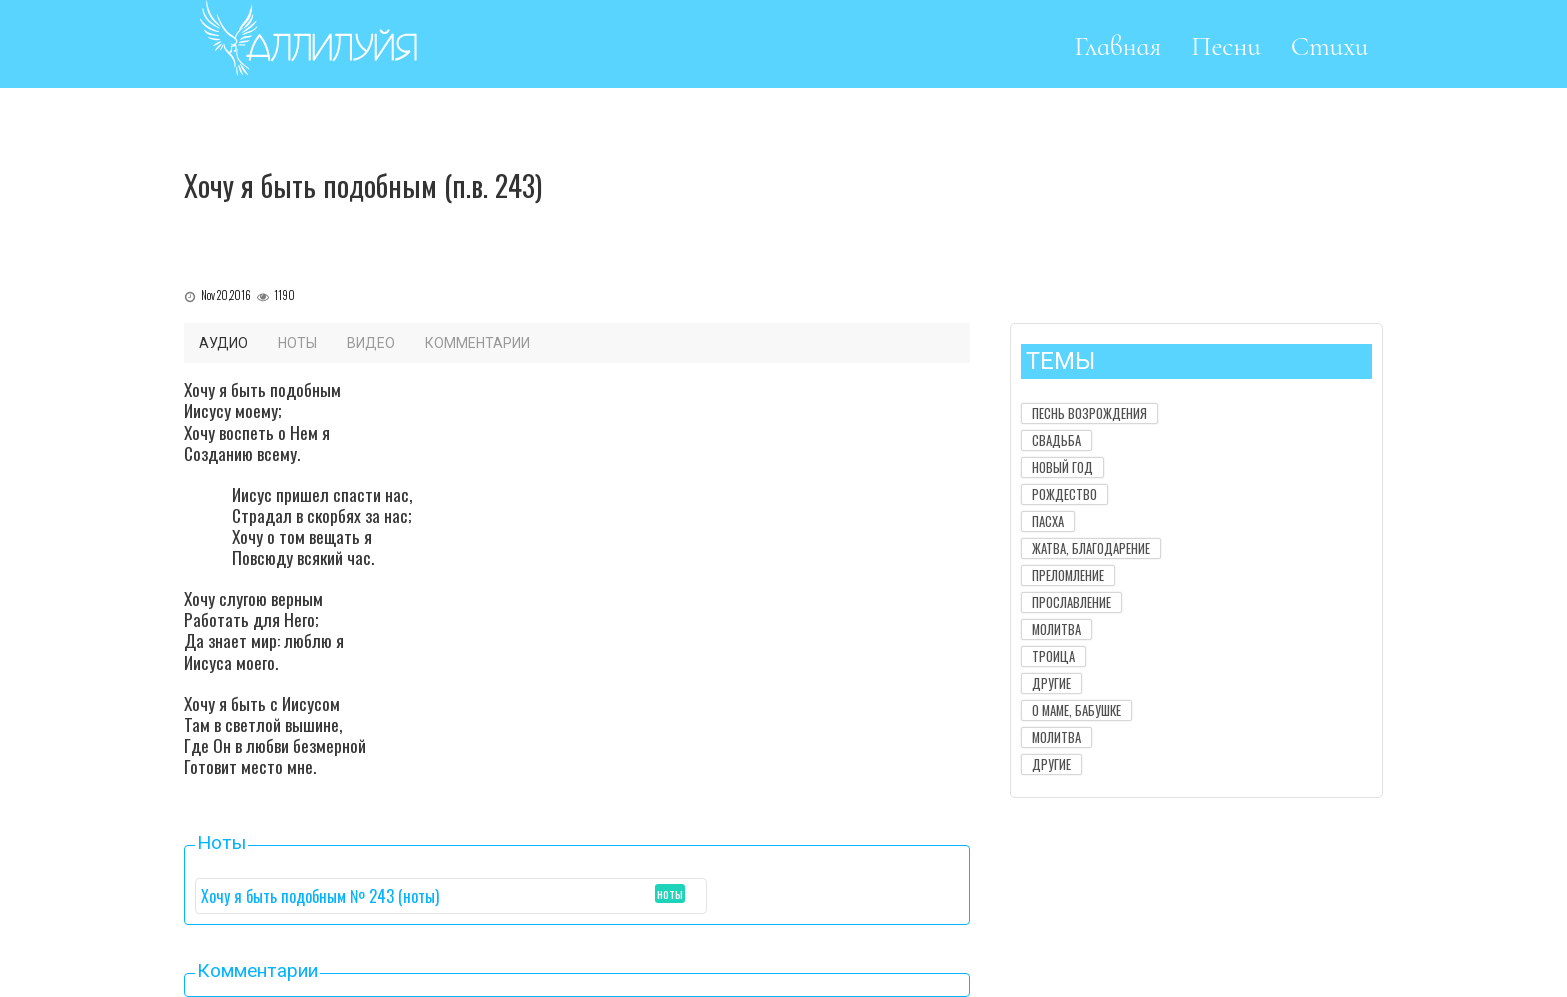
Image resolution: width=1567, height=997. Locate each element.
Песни (1226, 46)
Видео (371, 343)
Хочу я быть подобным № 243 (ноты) (320, 896)
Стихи (1330, 46)
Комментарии (477, 343)
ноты (670, 893)
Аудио (223, 343)
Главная (1117, 46)
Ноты (297, 343)
